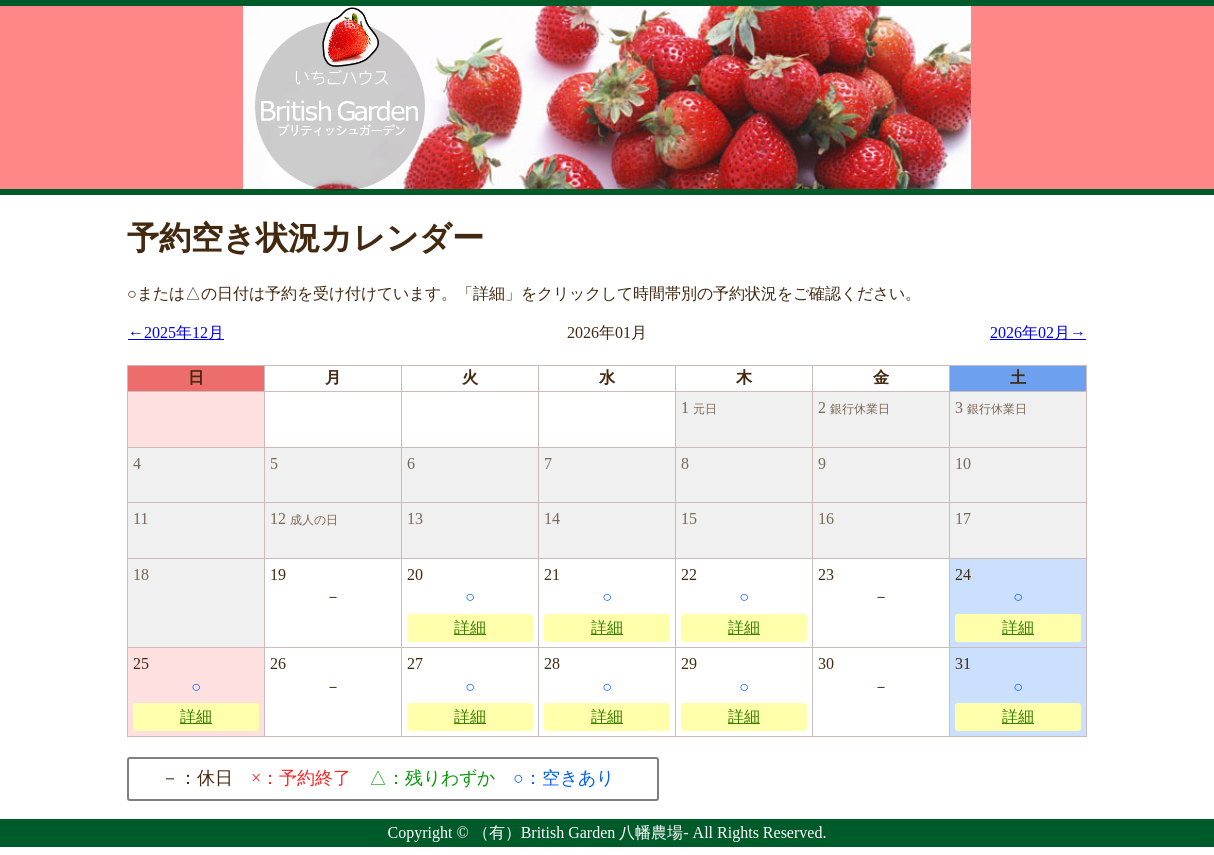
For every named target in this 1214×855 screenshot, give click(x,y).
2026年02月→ (1038, 332)
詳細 (470, 627)
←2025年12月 (176, 332)
